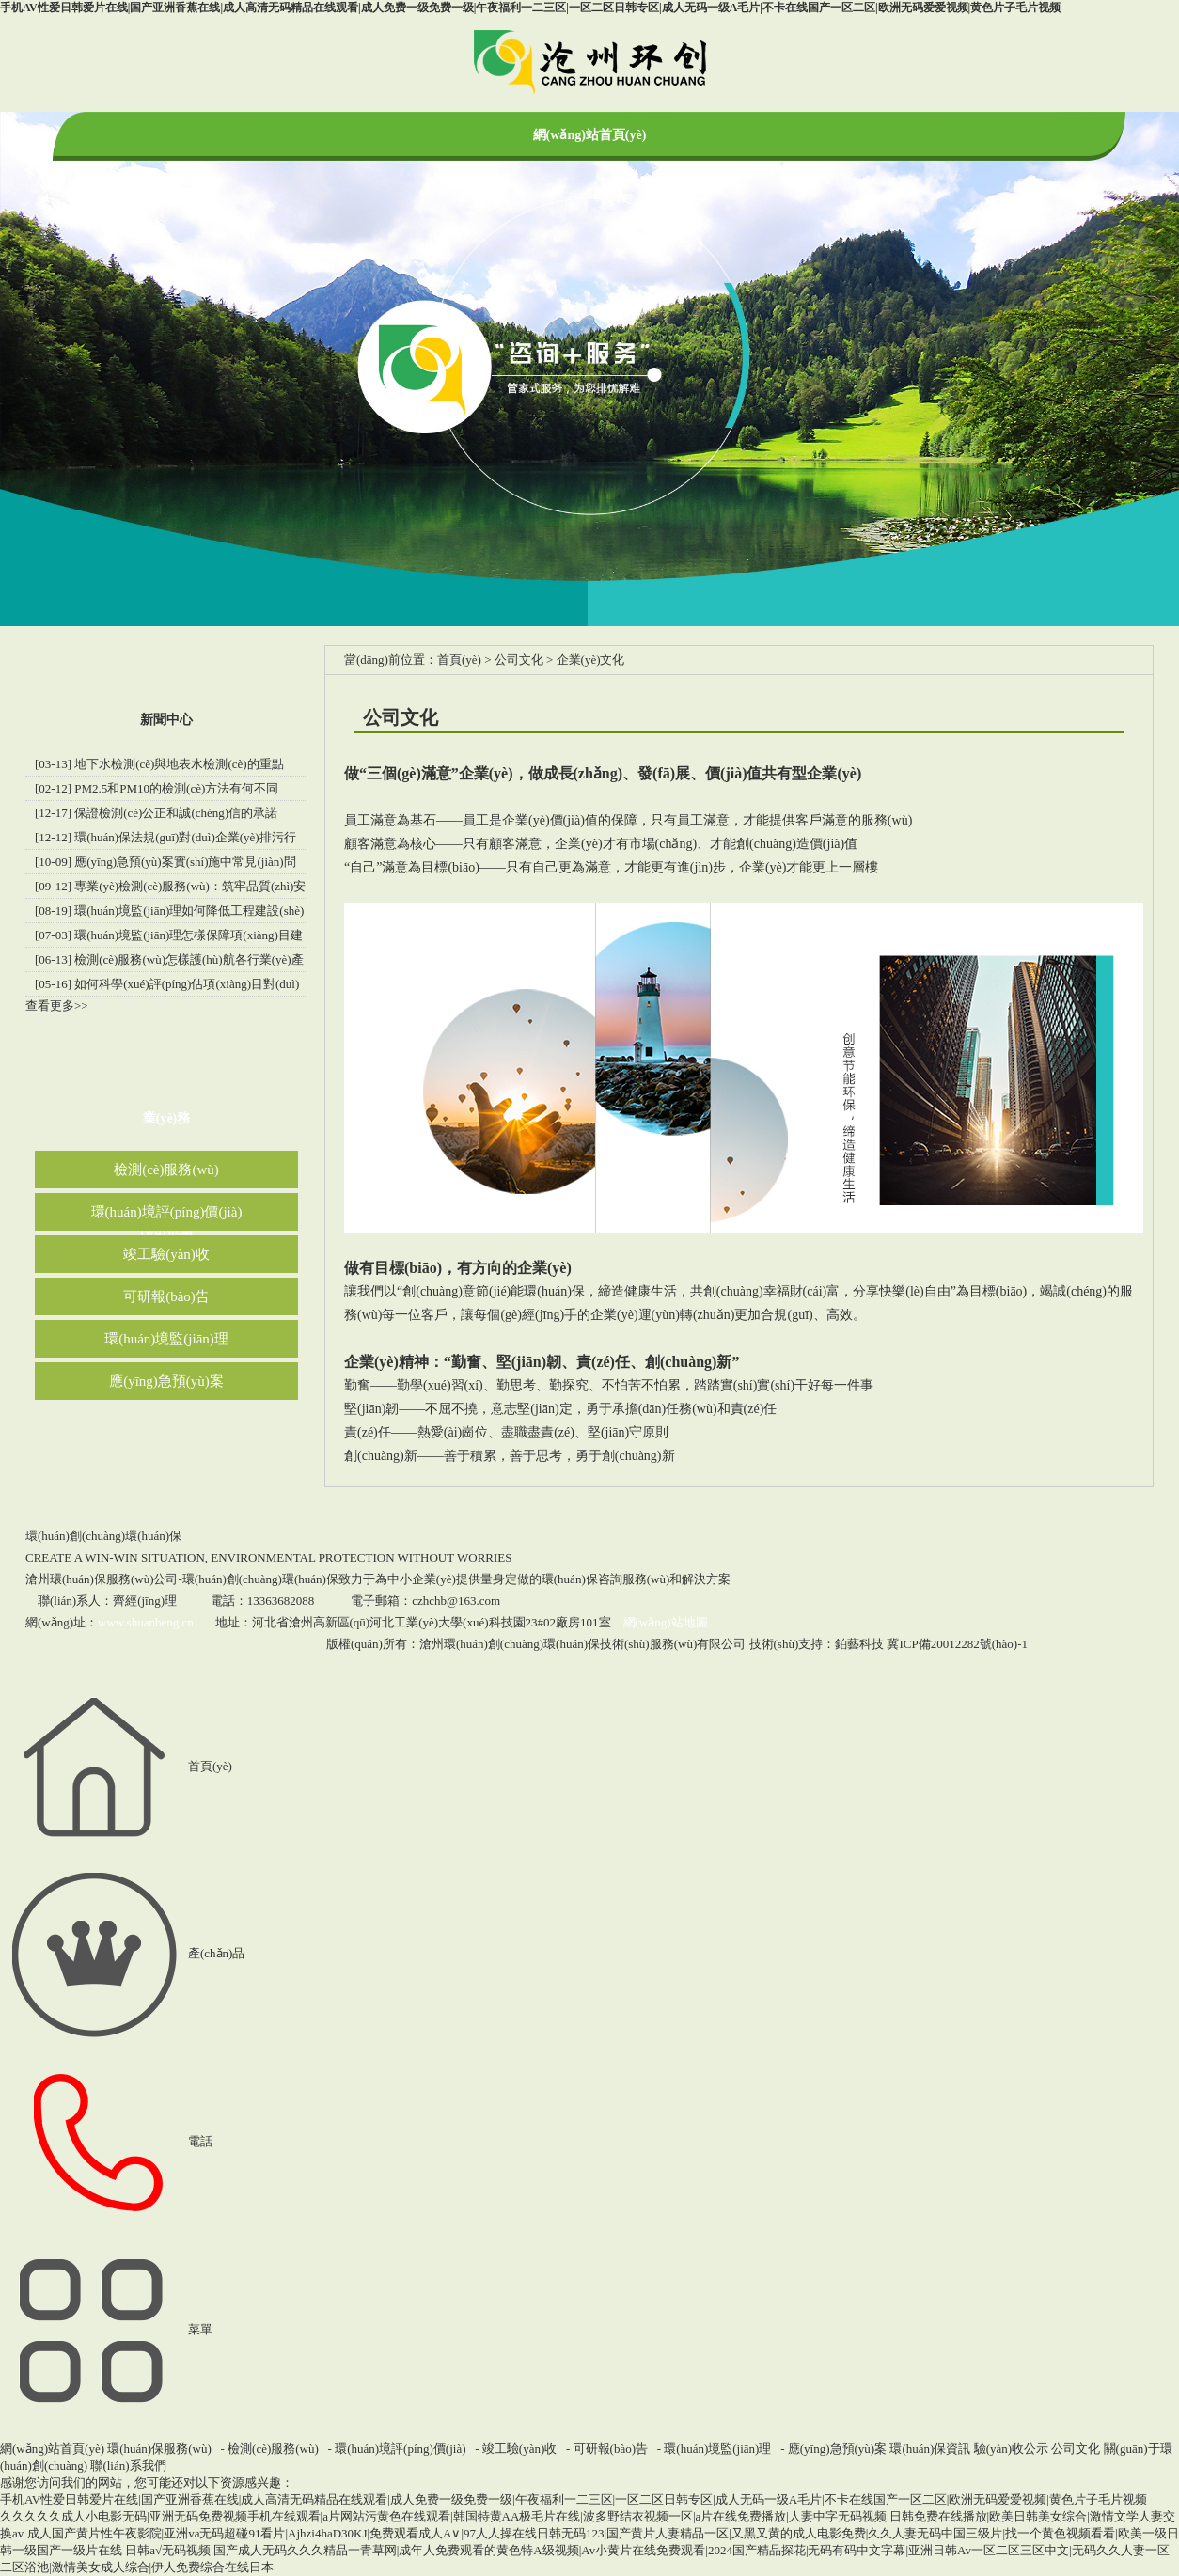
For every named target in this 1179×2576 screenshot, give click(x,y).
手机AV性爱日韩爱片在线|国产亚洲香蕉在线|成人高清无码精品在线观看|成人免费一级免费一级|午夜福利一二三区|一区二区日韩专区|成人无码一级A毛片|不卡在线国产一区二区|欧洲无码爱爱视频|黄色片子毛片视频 (530, 7)
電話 (106, 2141)
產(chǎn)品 (122, 1953)
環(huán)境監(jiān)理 (166, 1338)
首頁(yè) (459, 659)
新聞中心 (166, 720)
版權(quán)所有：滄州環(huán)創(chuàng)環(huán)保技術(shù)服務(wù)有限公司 (536, 1644)
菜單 (106, 2329)
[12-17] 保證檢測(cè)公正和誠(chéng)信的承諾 (156, 813)
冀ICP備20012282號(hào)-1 (957, 1644)
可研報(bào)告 (166, 1296)
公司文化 (519, 659)
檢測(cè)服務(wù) (166, 1169)
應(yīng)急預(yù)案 (166, 1381)
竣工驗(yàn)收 (166, 1254)
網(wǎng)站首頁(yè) (590, 135)
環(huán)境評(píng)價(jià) (167, 1211)
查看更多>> (56, 1005)
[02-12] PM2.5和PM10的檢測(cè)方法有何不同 (156, 788)
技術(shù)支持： (817, 1644)
